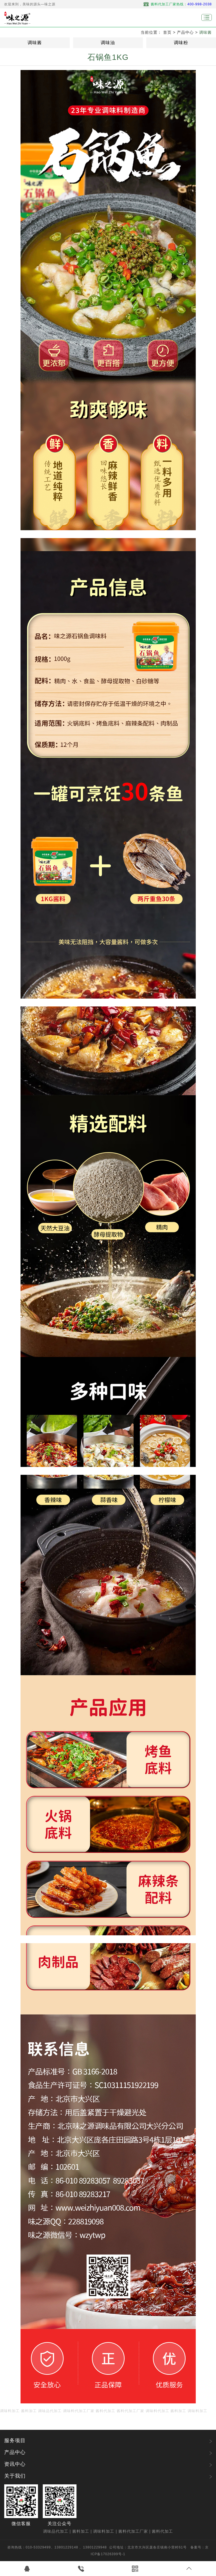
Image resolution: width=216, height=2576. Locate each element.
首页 (167, 32)
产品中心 (185, 32)
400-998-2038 (199, 4)
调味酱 (205, 32)
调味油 (108, 42)
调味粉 (181, 42)
